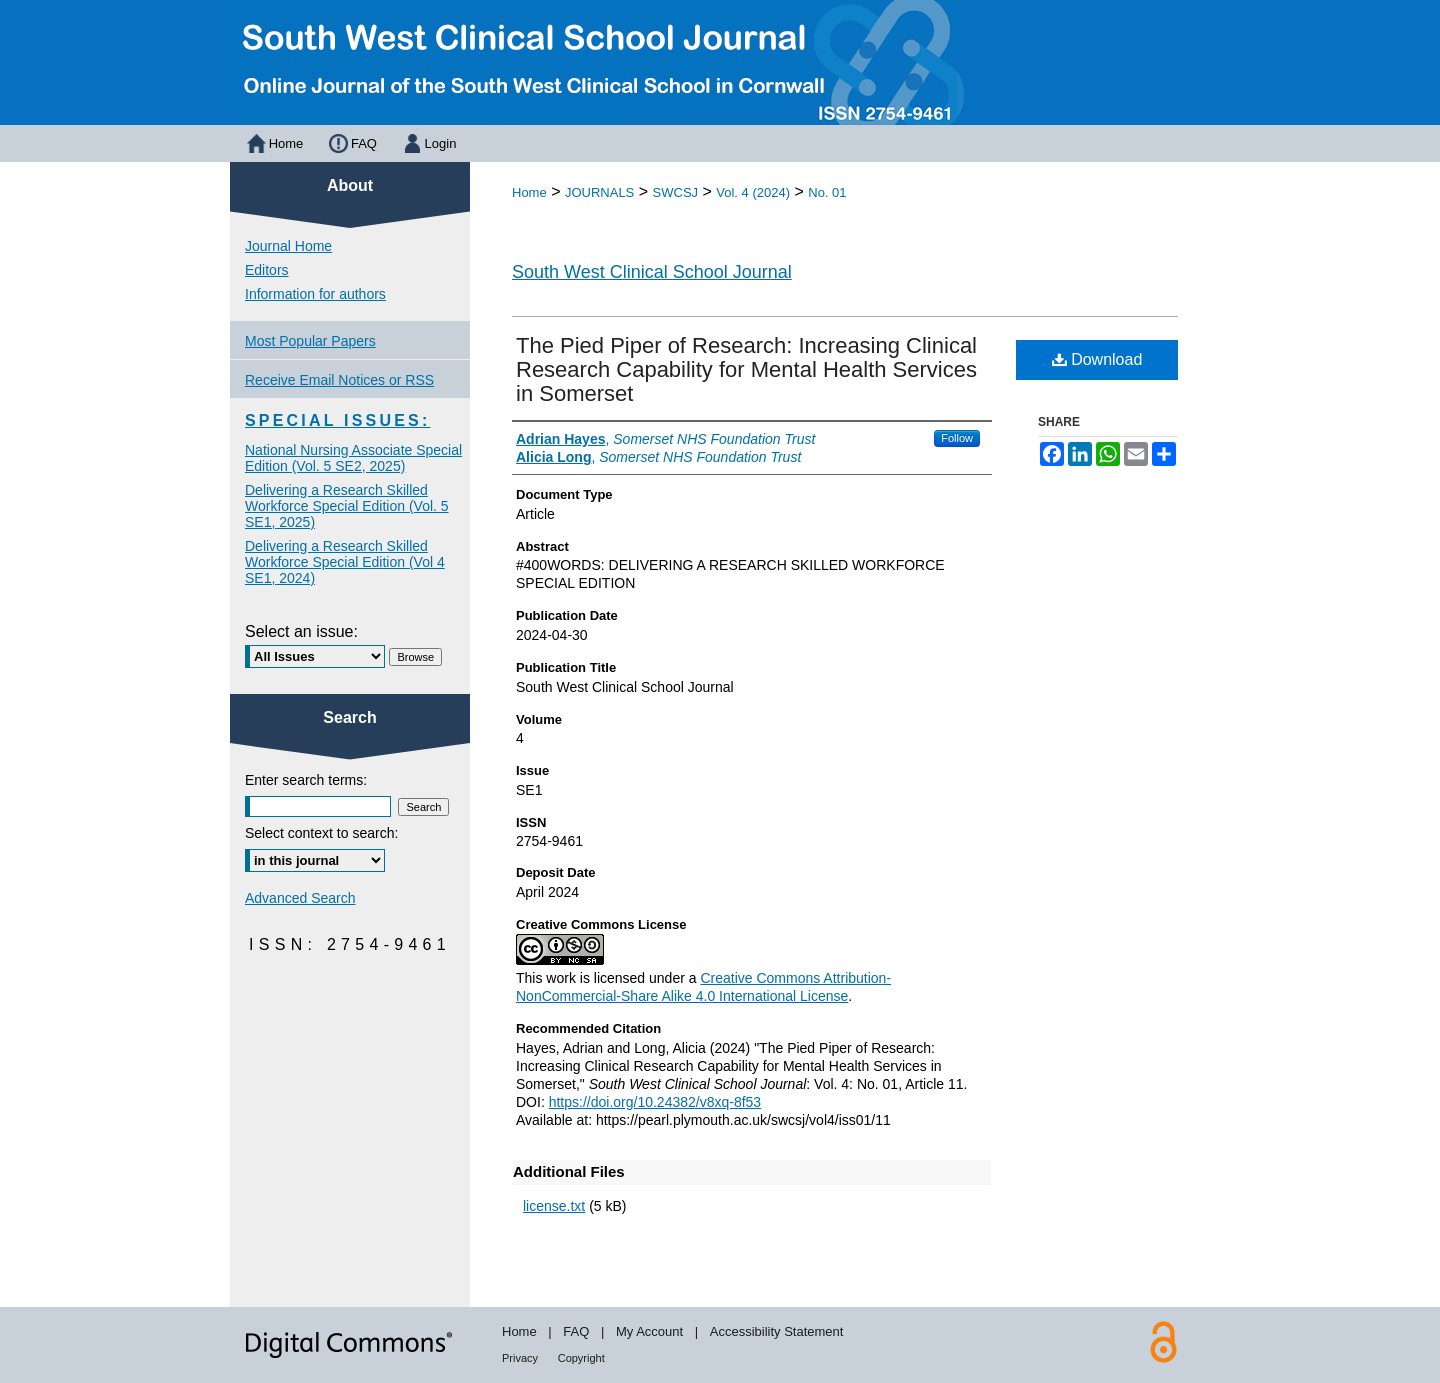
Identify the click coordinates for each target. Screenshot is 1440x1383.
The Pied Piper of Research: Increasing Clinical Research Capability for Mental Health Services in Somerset (746, 369)
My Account (649, 1331)
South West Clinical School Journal (652, 272)
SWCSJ (676, 192)
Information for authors (315, 294)
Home (529, 192)
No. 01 (827, 192)
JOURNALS (599, 192)
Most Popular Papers (310, 341)
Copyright (581, 1358)
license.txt (554, 1206)
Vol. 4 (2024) (753, 192)
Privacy (520, 1358)
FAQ (576, 1331)
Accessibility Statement (777, 1331)
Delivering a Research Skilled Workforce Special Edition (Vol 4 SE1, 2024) (345, 562)
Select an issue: (301, 631)
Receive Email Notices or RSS (339, 380)
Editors (267, 270)
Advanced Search (300, 898)
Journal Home (288, 246)
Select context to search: (321, 833)
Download (1097, 359)
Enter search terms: (306, 780)
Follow (957, 438)
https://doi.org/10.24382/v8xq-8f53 (655, 1102)
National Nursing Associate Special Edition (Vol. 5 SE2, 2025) (353, 458)
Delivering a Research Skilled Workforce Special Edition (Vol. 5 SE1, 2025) (347, 506)
